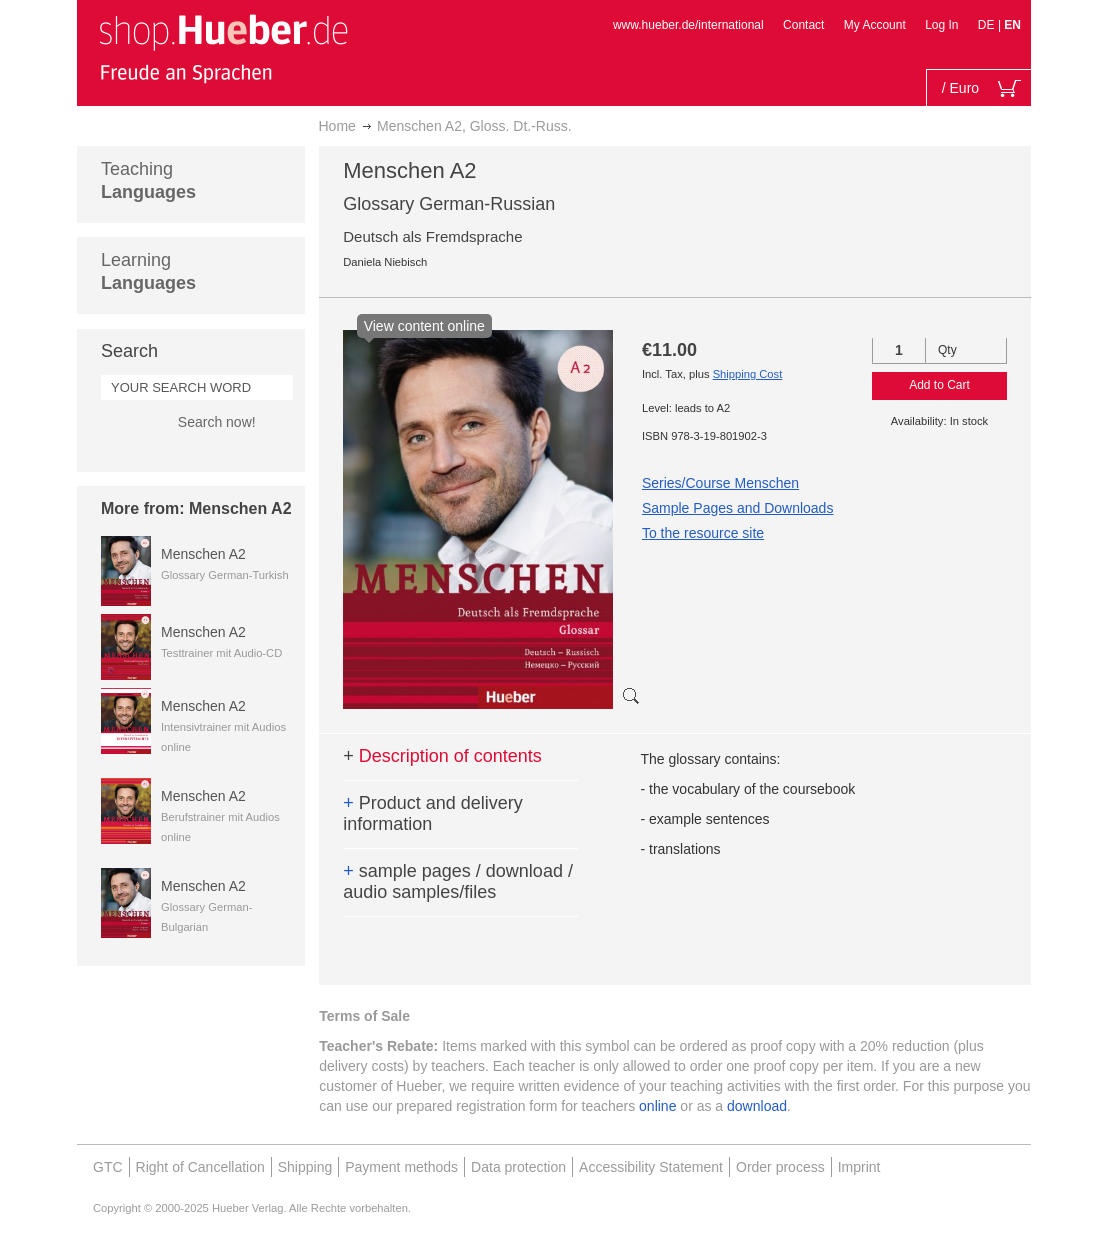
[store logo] (223, 48)
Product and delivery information (433, 814)
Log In (941, 25)
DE (988, 25)
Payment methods (401, 1167)
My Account (875, 25)
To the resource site (703, 533)
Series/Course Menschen (720, 483)
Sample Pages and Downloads (737, 508)
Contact (803, 25)
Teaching (148, 180)
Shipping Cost (748, 374)
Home (337, 126)
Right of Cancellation (200, 1167)
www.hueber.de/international (688, 25)
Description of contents (442, 756)
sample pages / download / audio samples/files (458, 882)
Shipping (305, 1167)
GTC (108, 1167)
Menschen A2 (203, 554)
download (757, 1106)
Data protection (518, 1167)
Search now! (217, 422)
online (657, 1106)
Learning (148, 271)
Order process (780, 1167)
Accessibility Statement (651, 1167)
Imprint (859, 1167)
